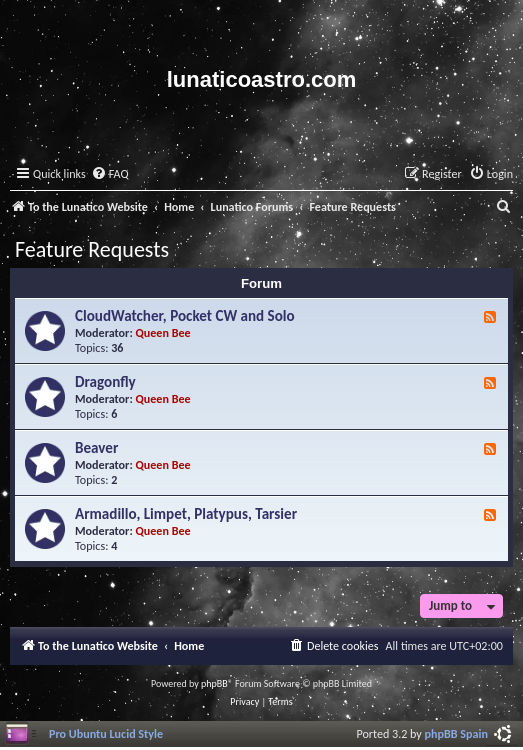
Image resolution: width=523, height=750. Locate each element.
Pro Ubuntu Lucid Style (106, 733)
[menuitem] (110, 174)
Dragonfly (105, 382)
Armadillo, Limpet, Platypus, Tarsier (186, 514)
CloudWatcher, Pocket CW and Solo (185, 316)
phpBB (214, 683)
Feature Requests (92, 249)
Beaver (96, 448)
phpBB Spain (456, 733)
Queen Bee (163, 332)
